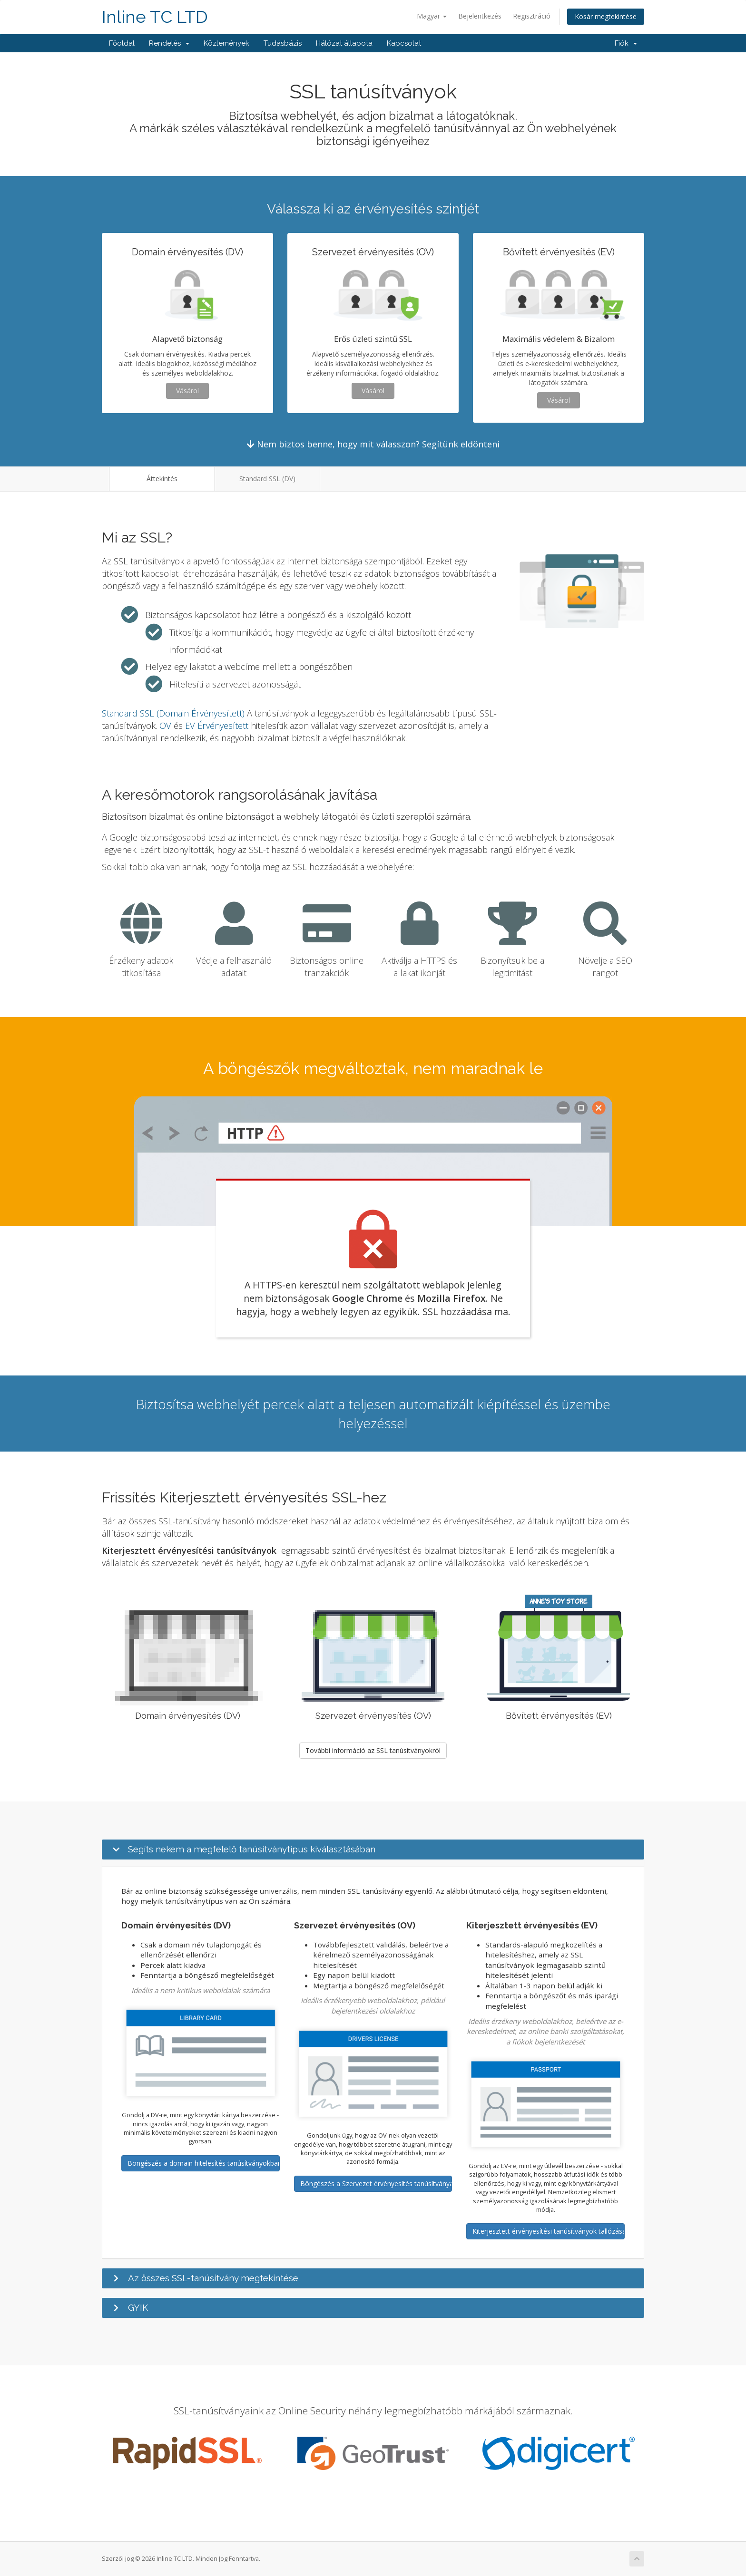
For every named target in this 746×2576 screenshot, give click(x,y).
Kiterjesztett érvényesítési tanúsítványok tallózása (548, 2231)
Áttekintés (162, 478)
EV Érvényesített (216, 725)
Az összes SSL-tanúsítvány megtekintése (213, 2278)
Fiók (626, 43)
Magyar (432, 15)
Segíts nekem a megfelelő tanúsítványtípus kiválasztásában (251, 1849)
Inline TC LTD (155, 17)
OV (165, 725)
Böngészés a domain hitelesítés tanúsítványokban (204, 2163)
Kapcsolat (404, 43)
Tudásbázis (283, 43)
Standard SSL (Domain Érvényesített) (173, 713)
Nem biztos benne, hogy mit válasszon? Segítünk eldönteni (373, 444)
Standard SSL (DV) (267, 478)
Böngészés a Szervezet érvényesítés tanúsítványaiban (376, 2183)
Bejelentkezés (479, 15)
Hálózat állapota (344, 43)
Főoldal (122, 43)
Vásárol (187, 390)
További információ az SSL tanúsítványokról (373, 1750)
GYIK (138, 2307)
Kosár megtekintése (606, 16)
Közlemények (226, 43)
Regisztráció (531, 15)
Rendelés (169, 43)
